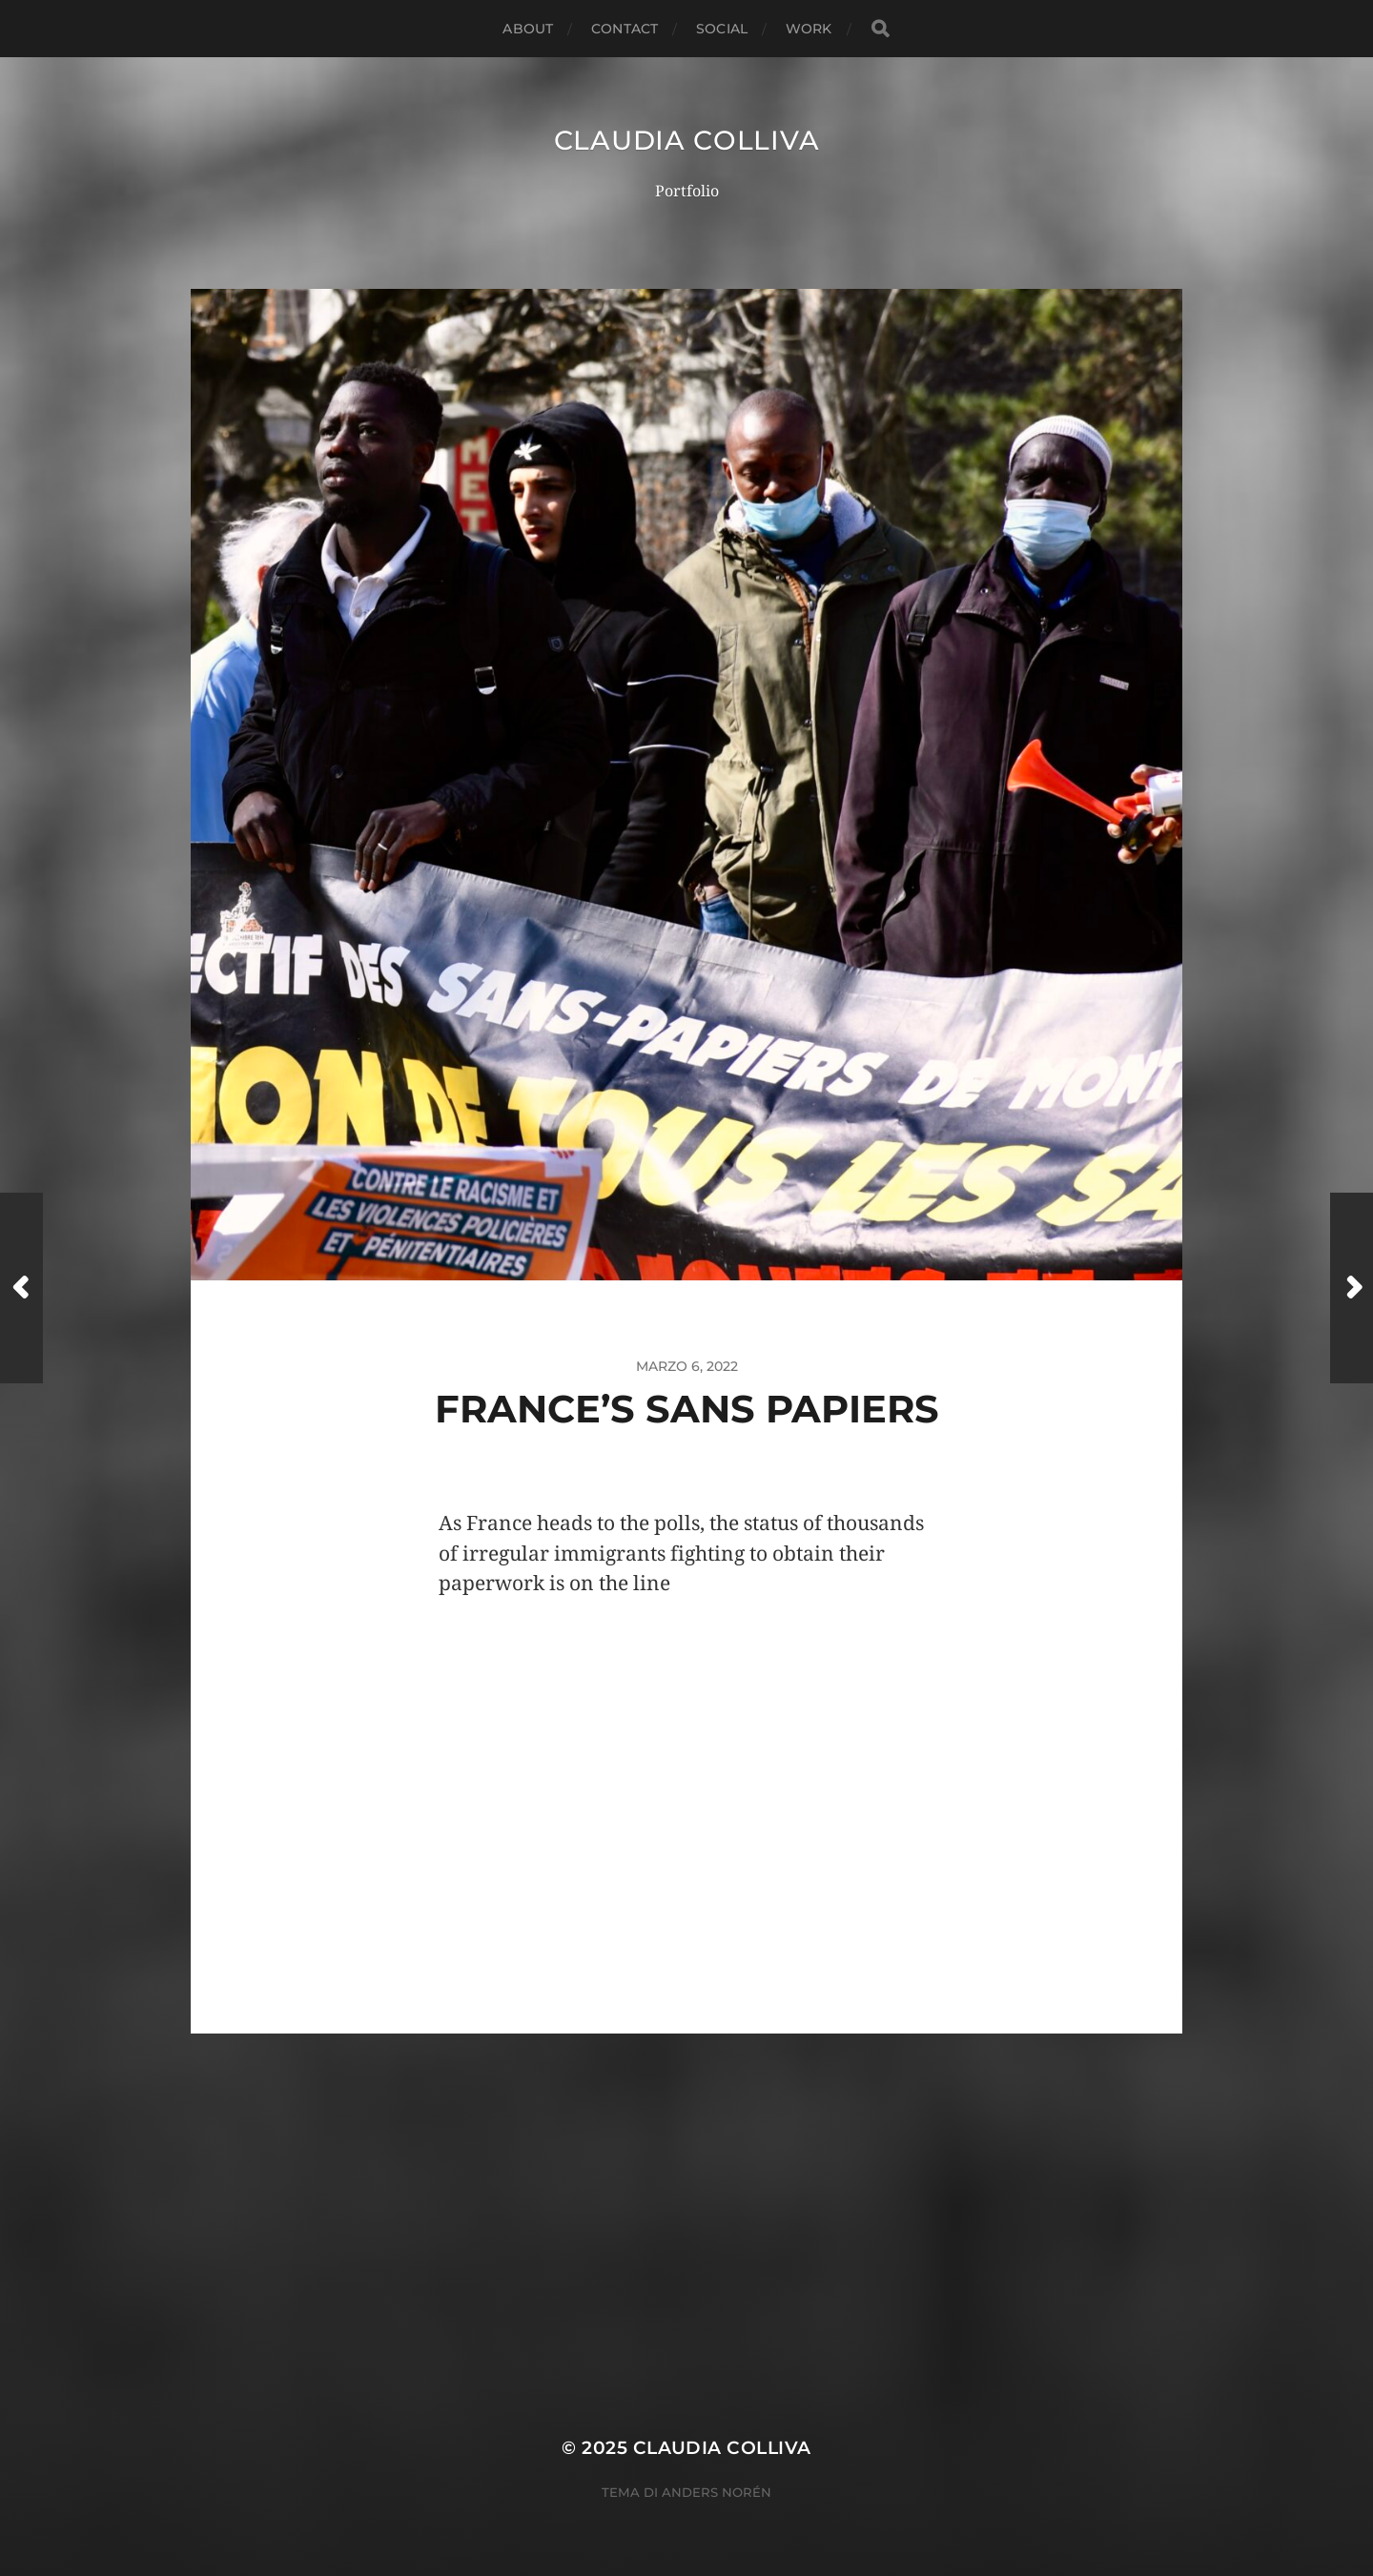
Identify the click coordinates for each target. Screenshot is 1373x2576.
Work (809, 28)
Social (722, 28)
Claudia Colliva (687, 140)
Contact (624, 28)
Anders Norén (716, 2492)
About (527, 28)
